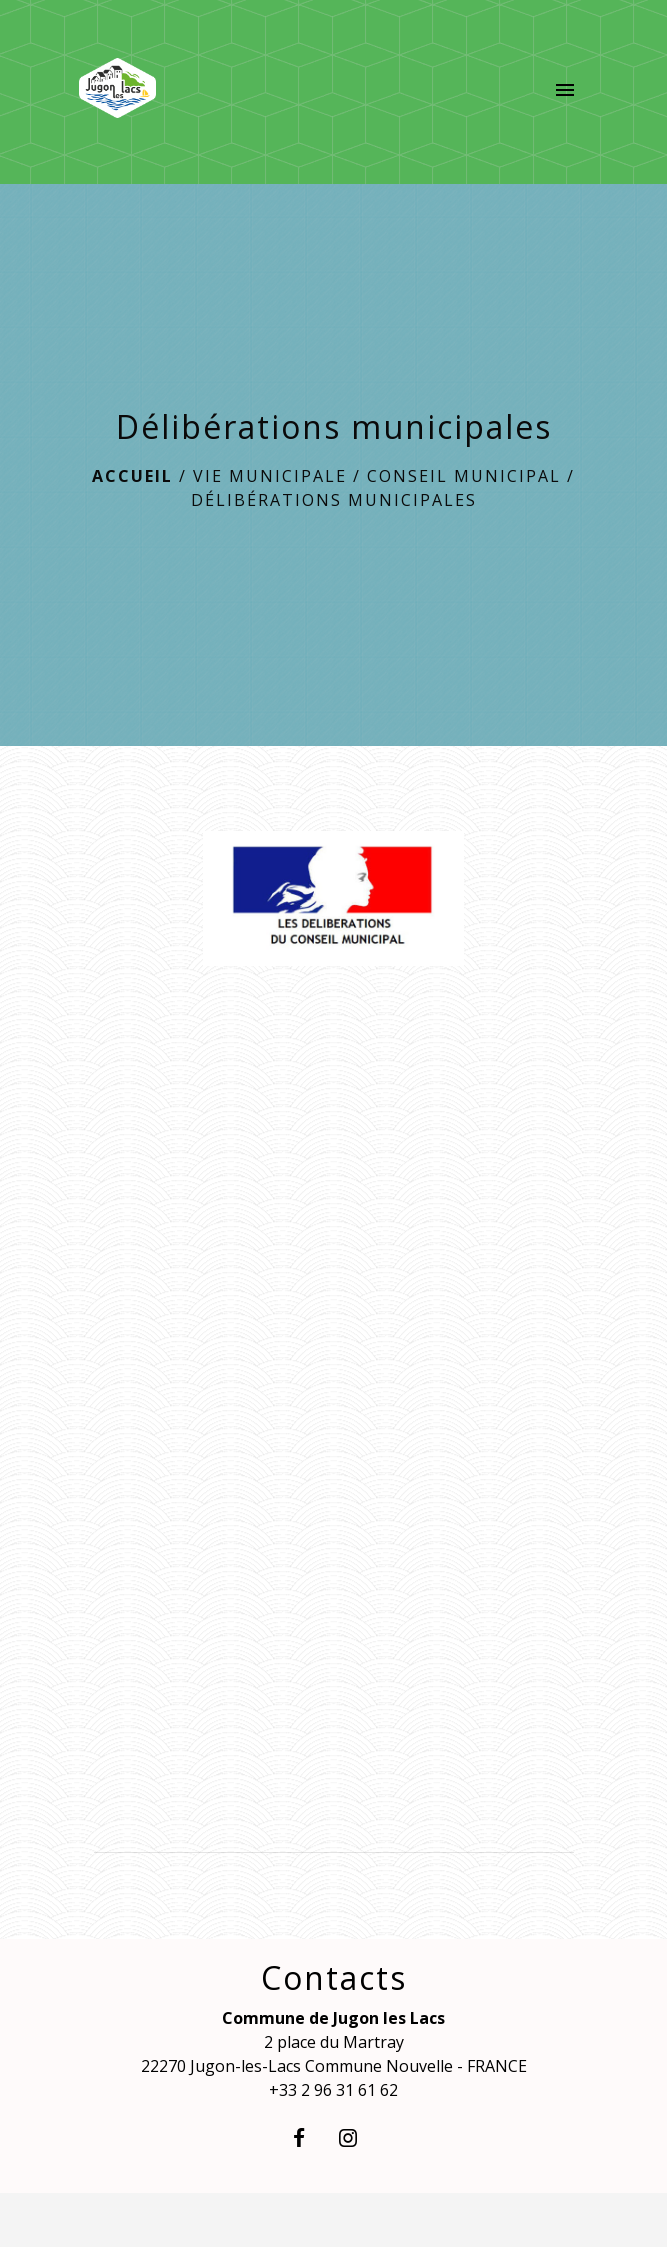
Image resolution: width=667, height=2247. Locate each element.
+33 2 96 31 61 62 (333, 2090)
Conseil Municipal (464, 476)
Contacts (334, 1978)
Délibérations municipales (334, 500)
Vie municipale (270, 476)
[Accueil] (118, 92)
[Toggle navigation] (565, 92)
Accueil (132, 476)
